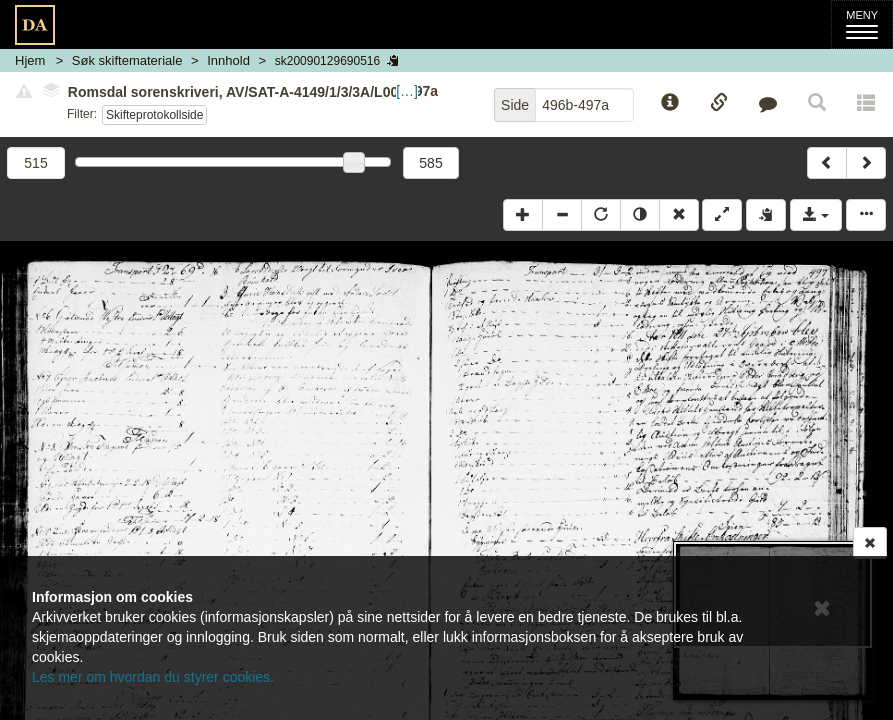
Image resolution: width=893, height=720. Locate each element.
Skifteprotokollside (154, 115)
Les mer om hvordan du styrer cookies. (153, 677)
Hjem (30, 60)
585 (430, 163)
